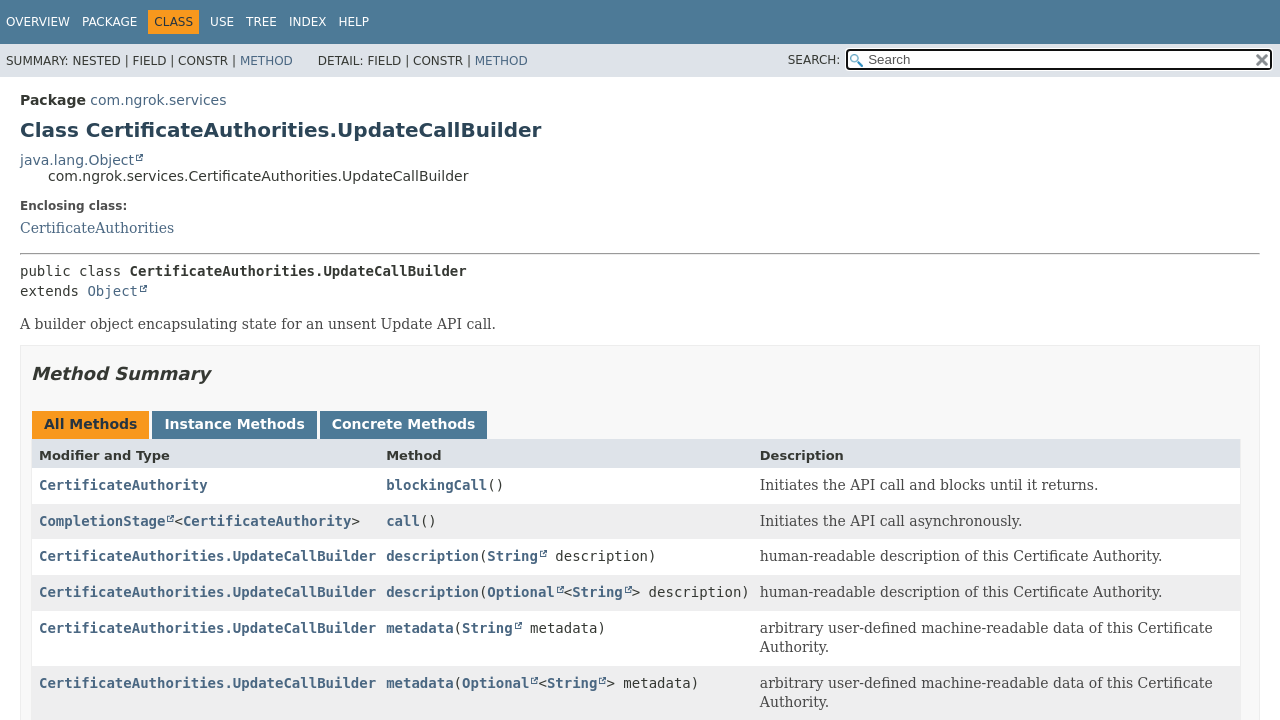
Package (109, 22)
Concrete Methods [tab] (404, 424)
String (512, 556)
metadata (419, 628)
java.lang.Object (77, 160)
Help (353, 22)
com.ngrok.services (158, 100)
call (403, 521)
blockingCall (436, 485)
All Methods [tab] (90, 424)
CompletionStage (102, 521)
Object (112, 291)
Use (222, 22)
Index (308, 22)
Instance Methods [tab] (234, 424)
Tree (261, 22)
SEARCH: (814, 60)
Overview (38, 22)
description (432, 556)
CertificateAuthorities (97, 228)
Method (266, 61)
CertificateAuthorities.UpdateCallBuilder (207, 556)
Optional (520, 592)
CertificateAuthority (123, 485)
